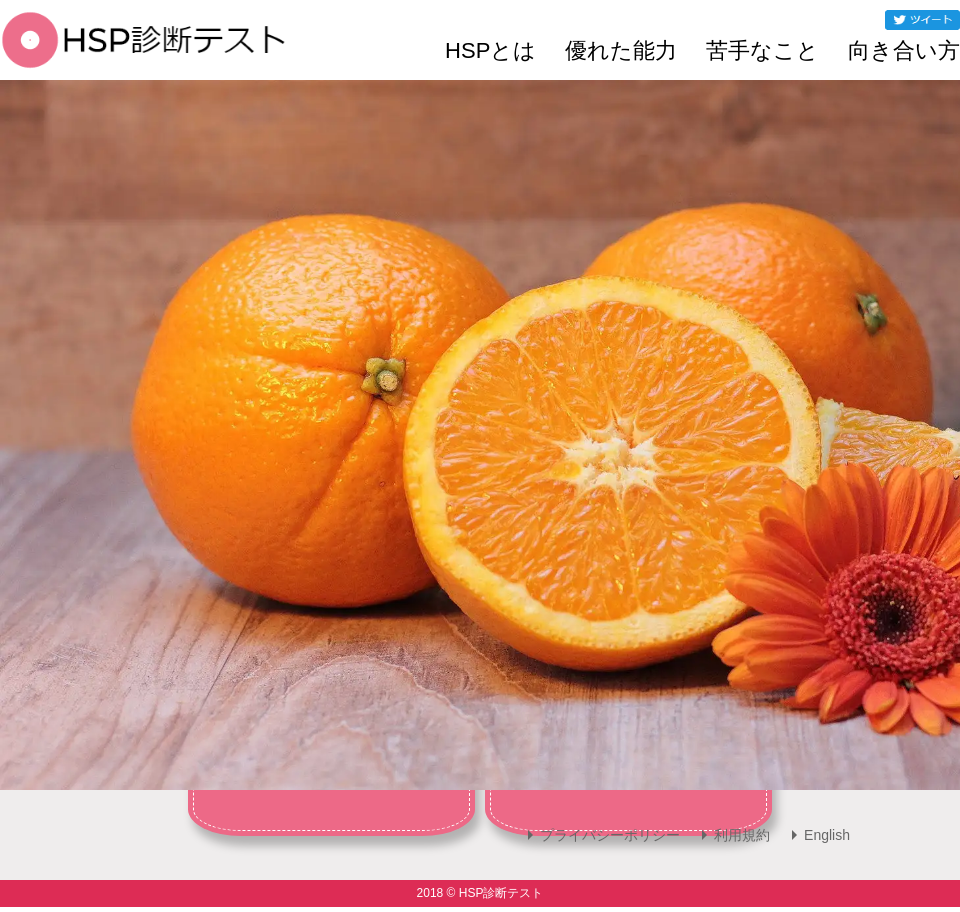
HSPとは (490, 51)
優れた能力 (621, 51)
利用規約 (742, 835)
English (827, 835)
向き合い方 (904, 51)
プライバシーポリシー (610, 835)
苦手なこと (762, 51)
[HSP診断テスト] (143, 53)
